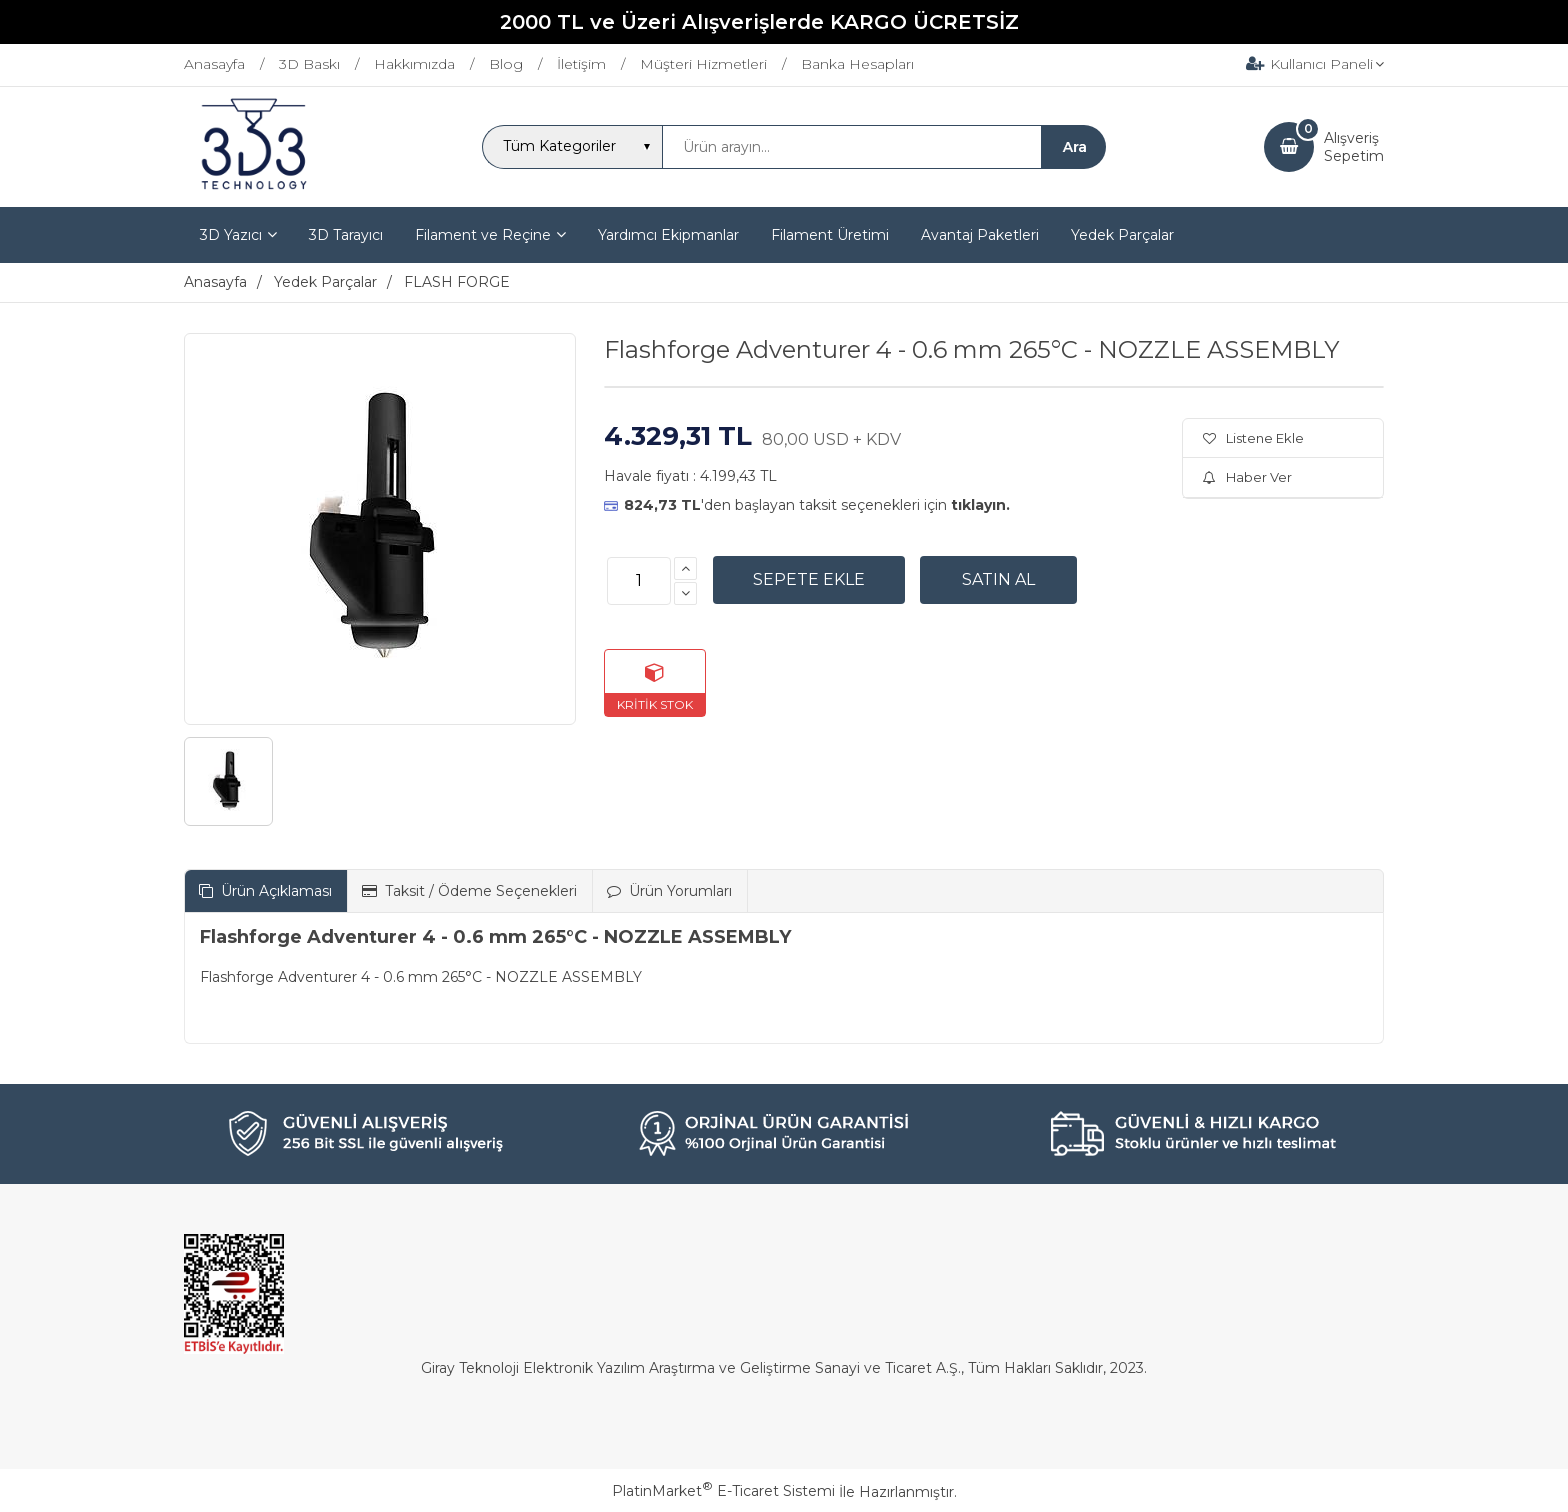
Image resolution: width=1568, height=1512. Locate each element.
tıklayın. (980, 505)
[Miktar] (639, 581)
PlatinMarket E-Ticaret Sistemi (723, 1491)
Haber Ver (1247, 477)
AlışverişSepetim (1354, 147)
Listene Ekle (1253, 438)
